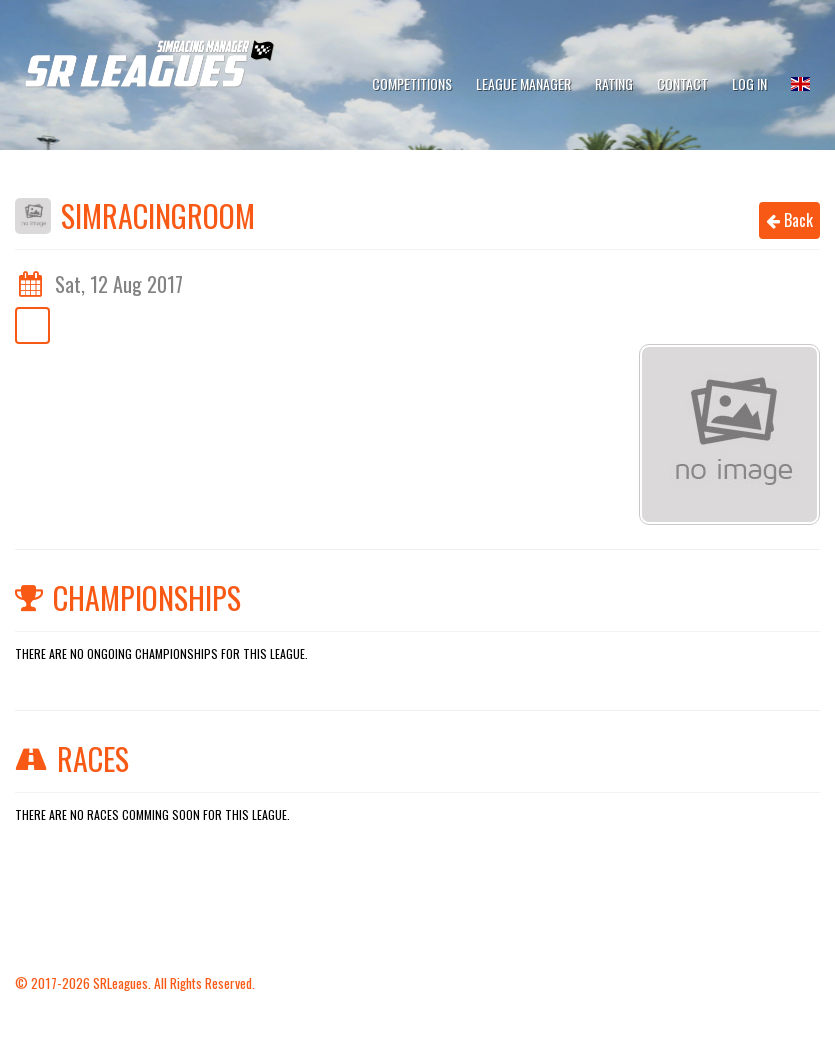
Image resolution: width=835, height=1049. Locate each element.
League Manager (523, 83)
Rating (614, 83)
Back (789, 220)
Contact (682, 83)
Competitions (412, 83)
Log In (749, 83)
